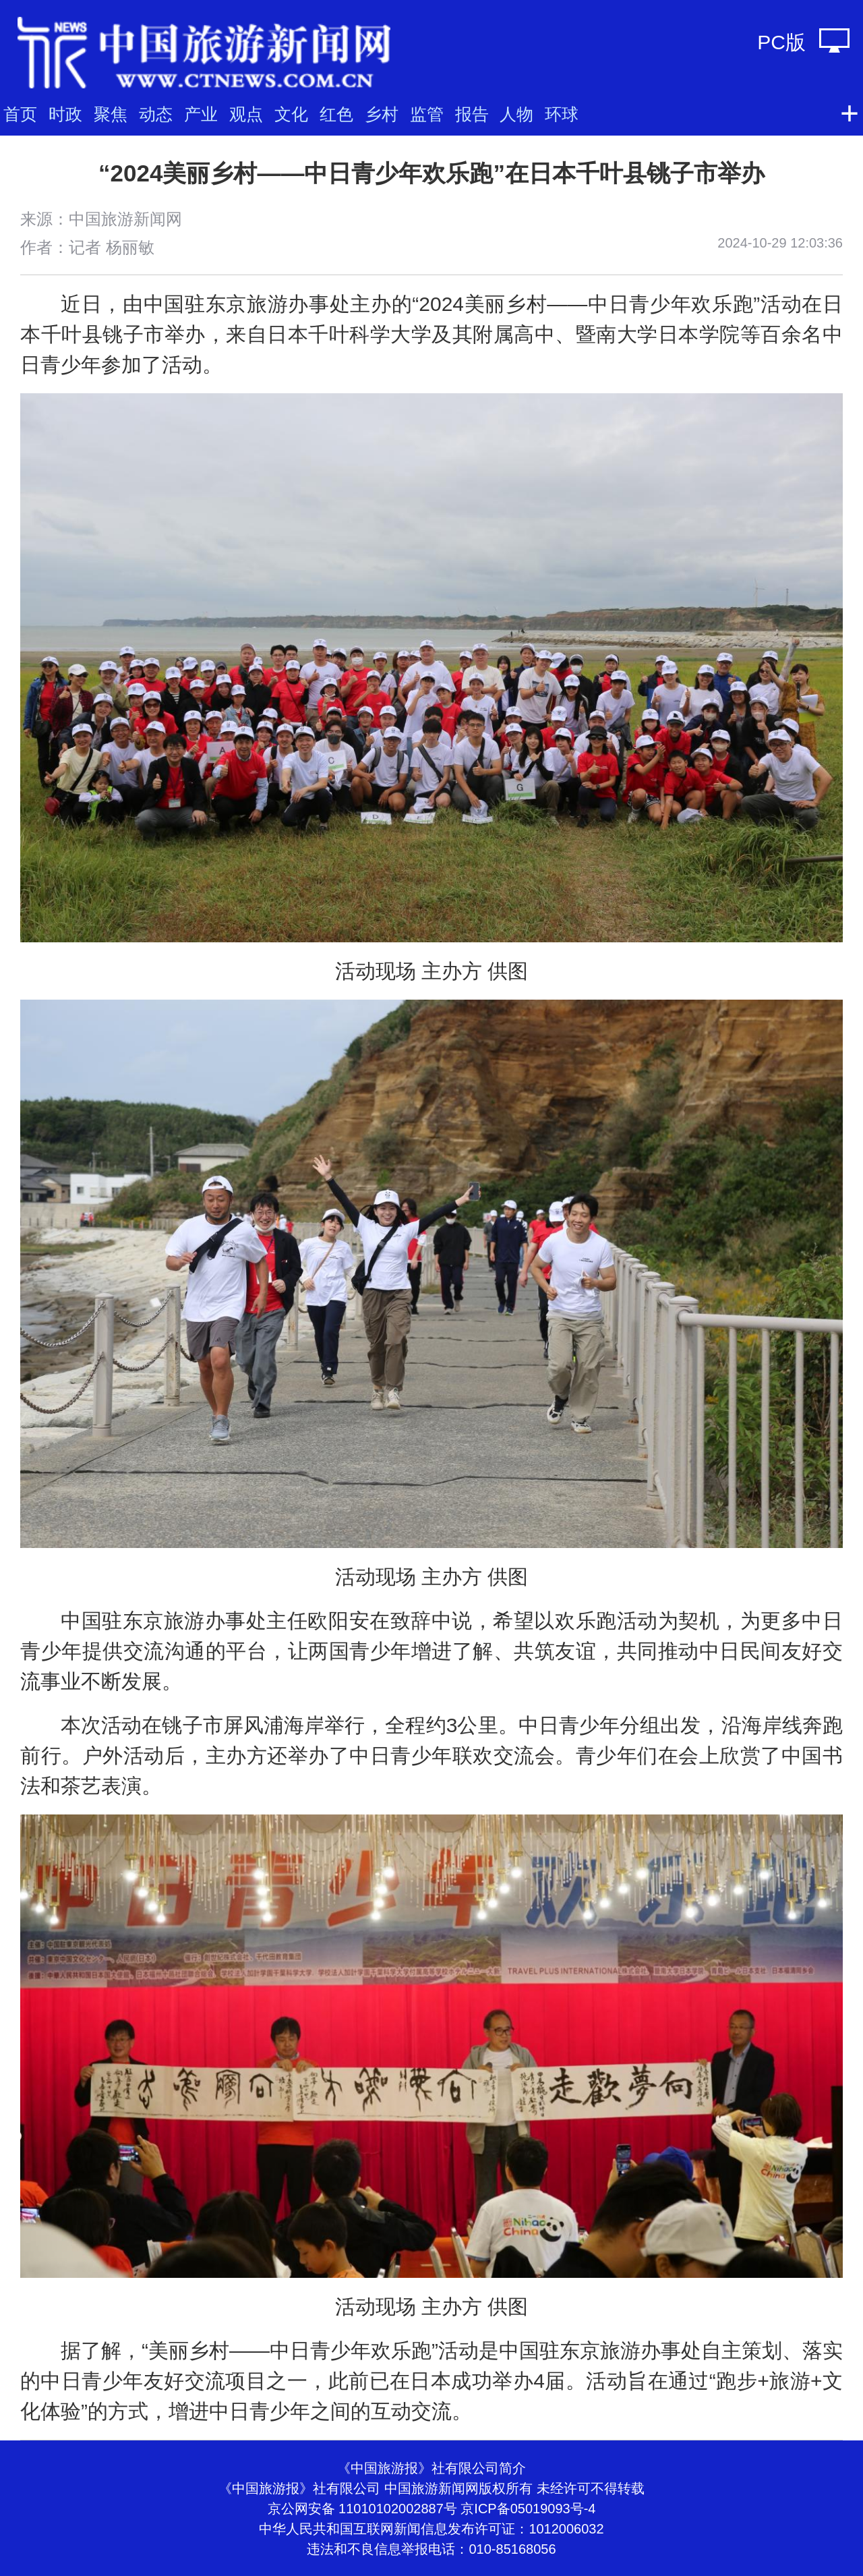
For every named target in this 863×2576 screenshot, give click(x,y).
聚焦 (110, 114)
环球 (561, 114)
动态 (156, 114)
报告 (472, 114)
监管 (427, 114)
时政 (65, 114)
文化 (291, 114)
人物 (516, 114)
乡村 (381, 114)
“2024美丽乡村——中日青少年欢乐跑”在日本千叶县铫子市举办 (431, 173)
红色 (336, 114)
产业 (201, 114)
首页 (20, 114)
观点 (246, 114)
